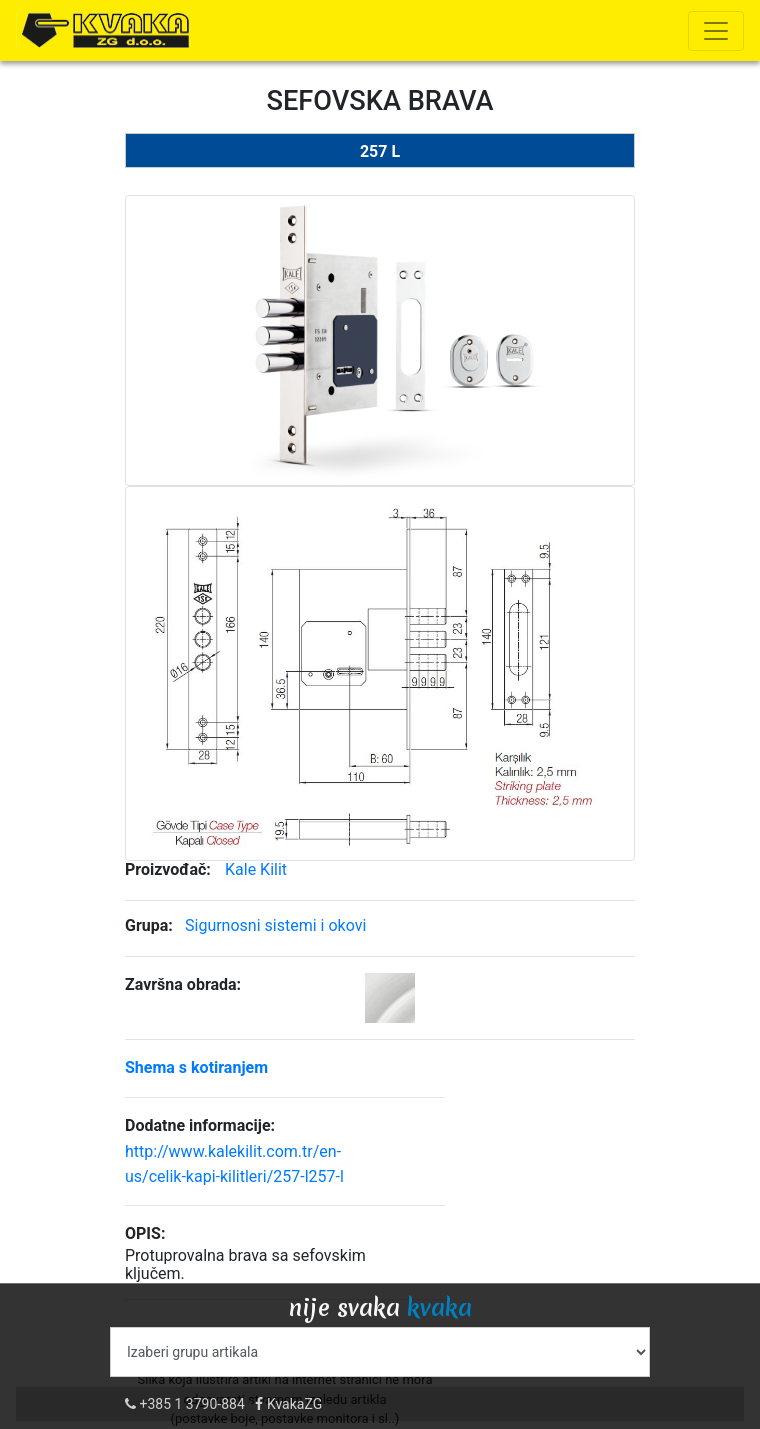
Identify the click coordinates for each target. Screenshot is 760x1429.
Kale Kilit (256, 869)
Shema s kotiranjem (196, 1067)
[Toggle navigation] (716, 31)
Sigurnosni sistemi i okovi (275, 925)
